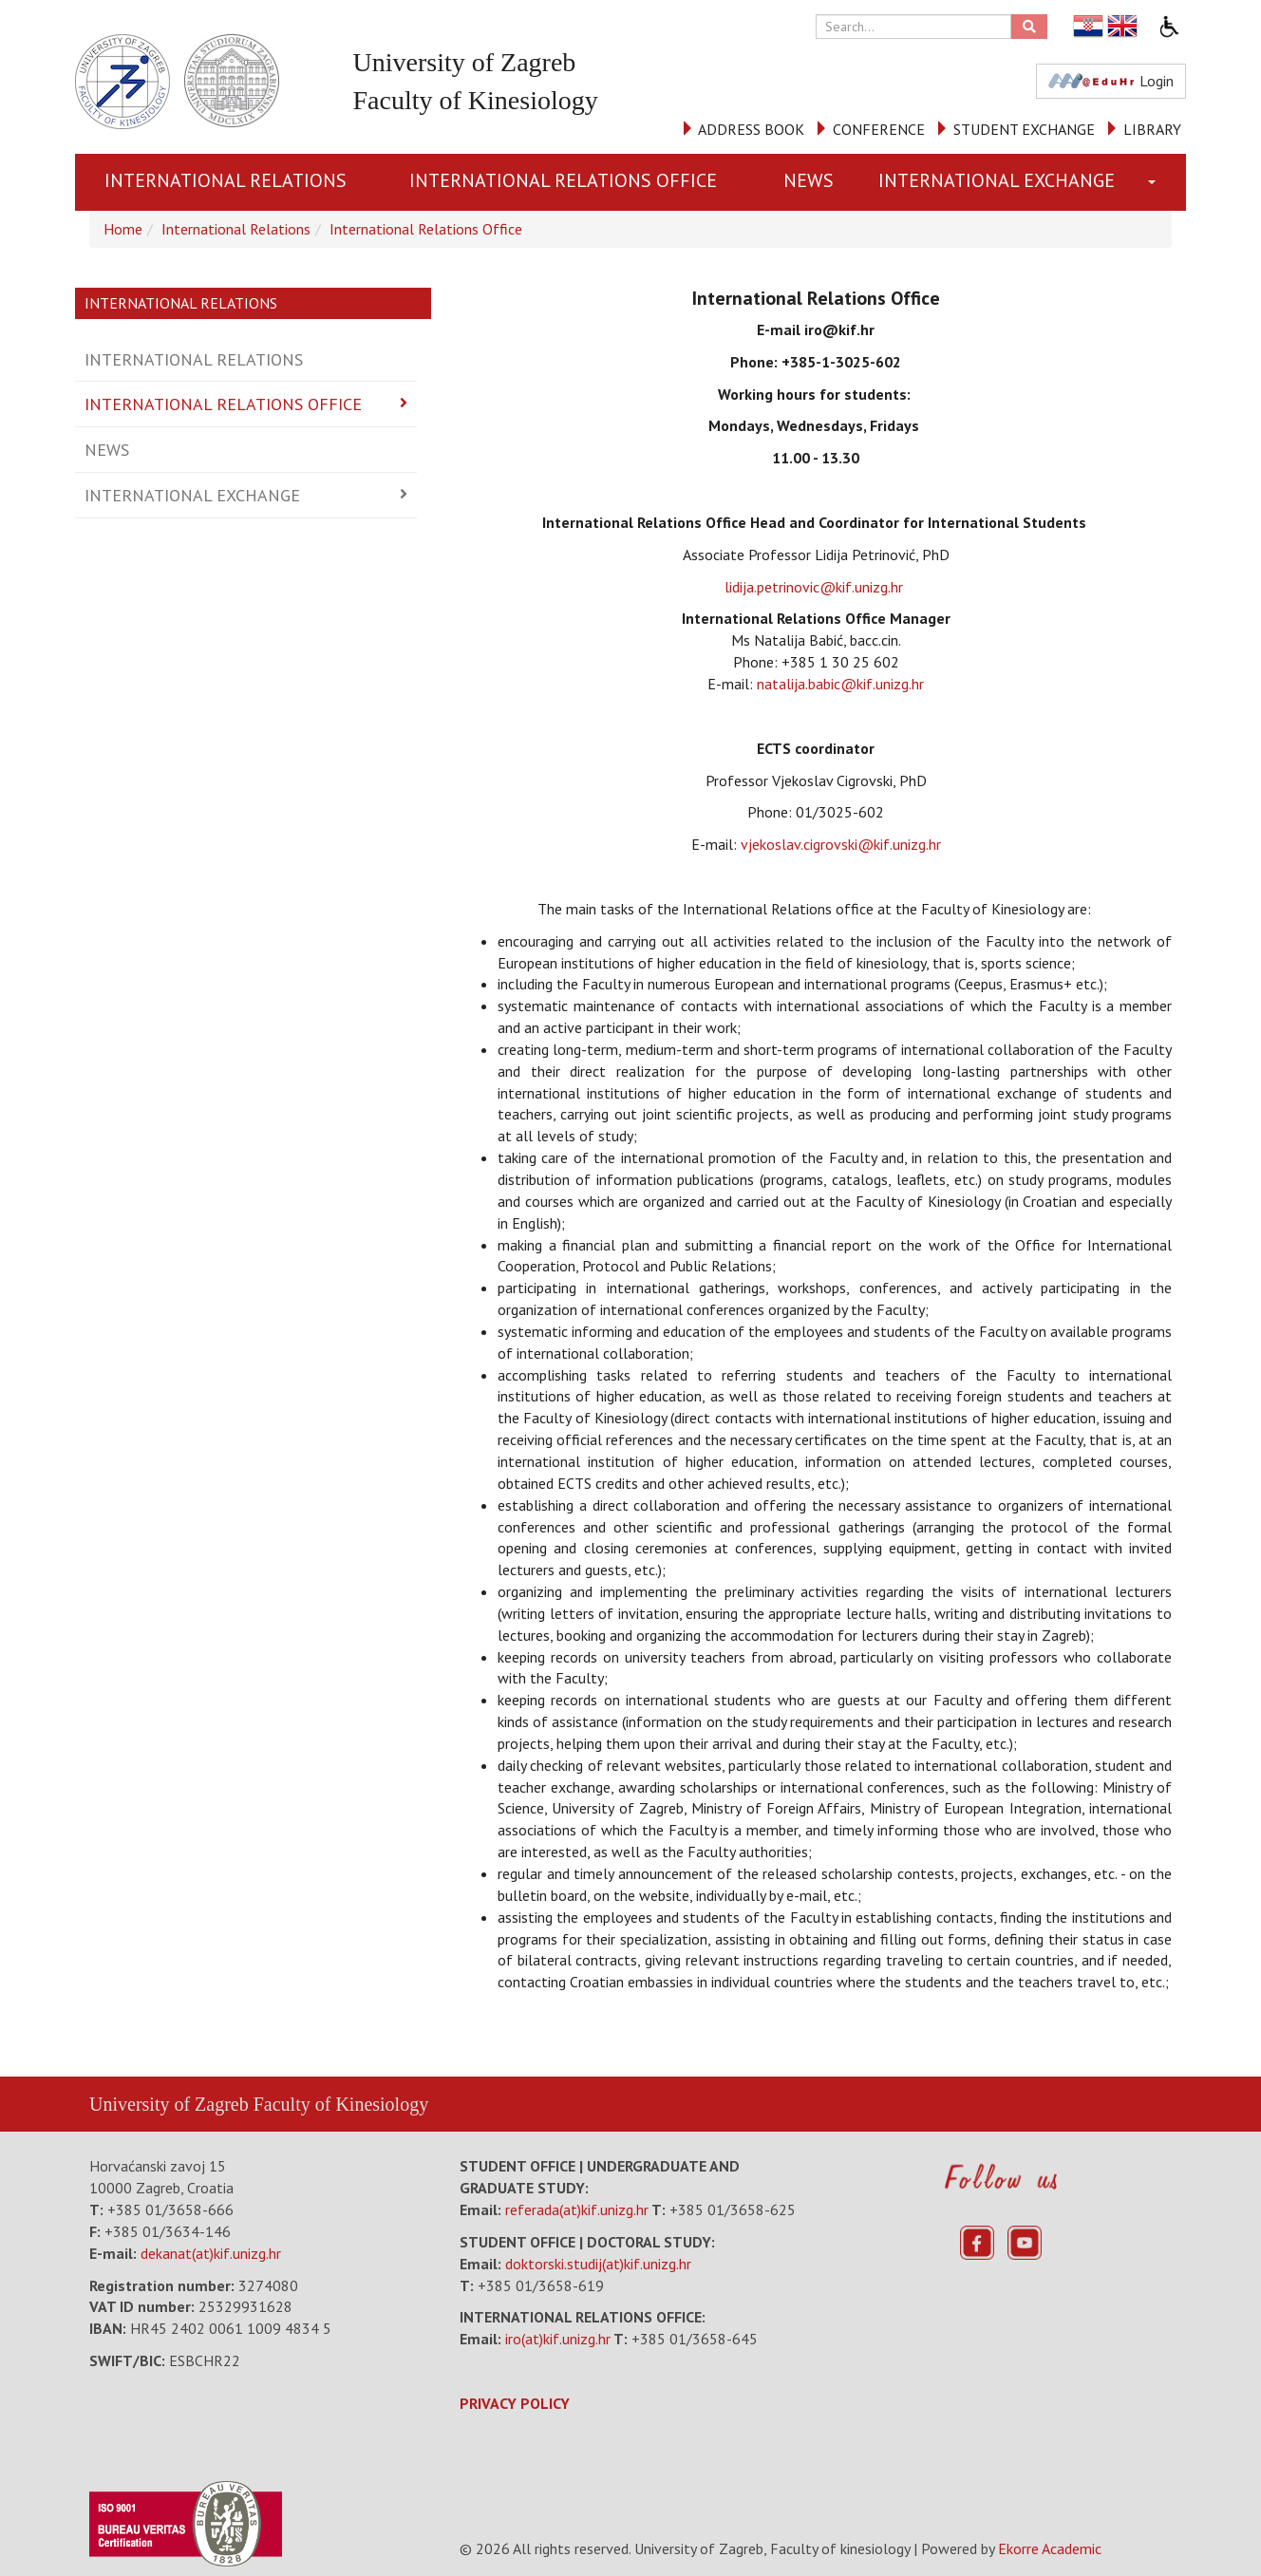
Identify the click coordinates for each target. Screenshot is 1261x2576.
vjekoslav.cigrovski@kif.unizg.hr (841, 844)
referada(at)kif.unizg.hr (577, 2209)
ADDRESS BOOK (751, 129)
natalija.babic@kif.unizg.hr (840, 683)
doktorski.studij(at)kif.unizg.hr (598, 2263)
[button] (1155, 182)
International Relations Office (563, 180)
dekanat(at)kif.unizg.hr (211, 2253)
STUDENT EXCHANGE (1024, 129)
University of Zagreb (169, 2104)
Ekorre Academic (1049, 2548)
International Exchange (996, 180)
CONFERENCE (879, 129)
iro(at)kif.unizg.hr (558, 2338)
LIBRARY (1152, 129)
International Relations (225, 180)
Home (123, 228)
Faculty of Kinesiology (341, 2104)
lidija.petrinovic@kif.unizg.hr (816, 586)
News (808, 180)
